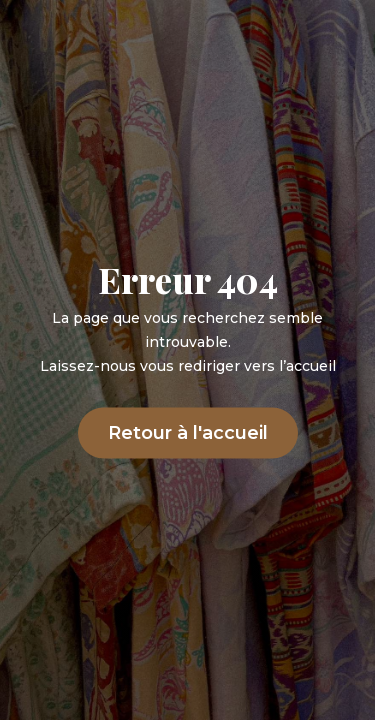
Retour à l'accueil (188, 433)
